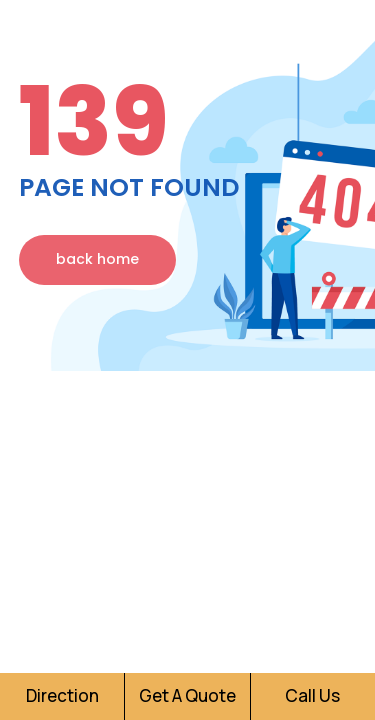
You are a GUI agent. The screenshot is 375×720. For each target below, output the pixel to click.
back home (97, 259)
